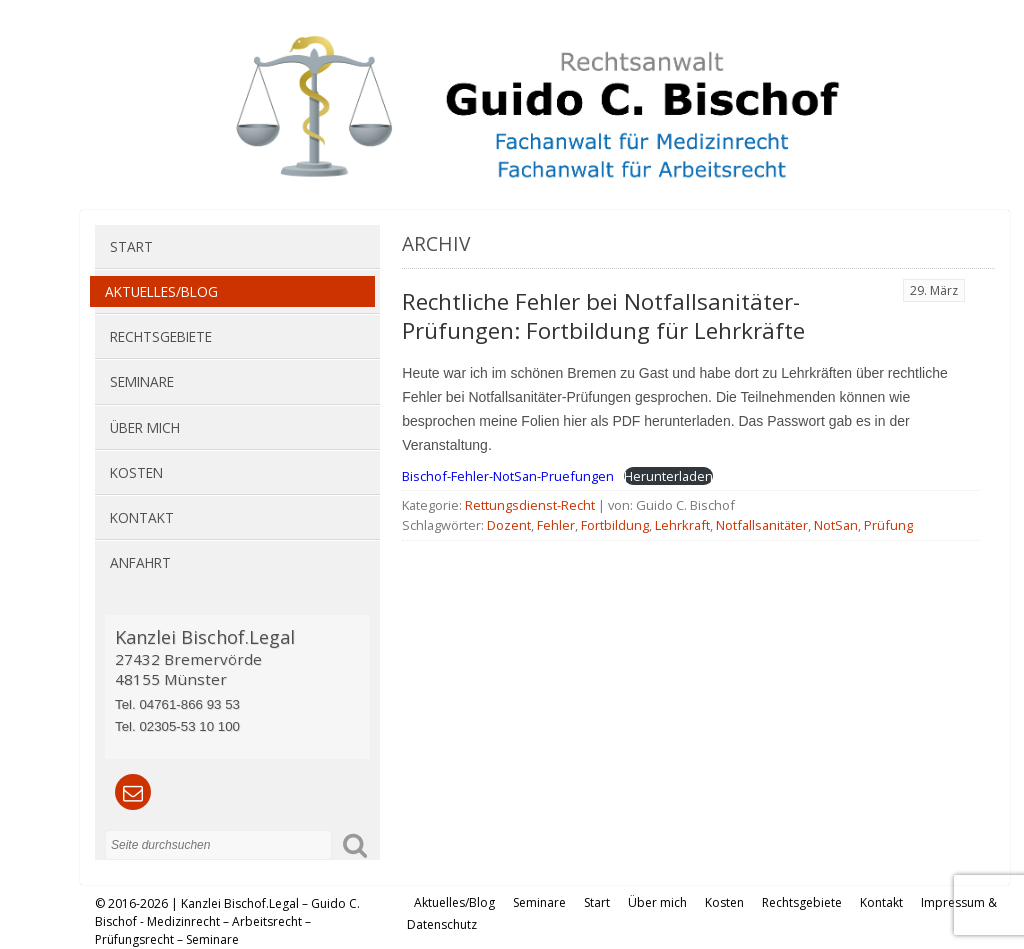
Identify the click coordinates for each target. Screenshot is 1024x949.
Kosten (136, 472)
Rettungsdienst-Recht (530, 505)
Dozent (509, 525)
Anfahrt (140, 562)
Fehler (556, 525)
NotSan (836, 525)
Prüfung (888, 525)
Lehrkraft (682, 525)
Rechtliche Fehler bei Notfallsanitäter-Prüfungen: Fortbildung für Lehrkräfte (603, 316)
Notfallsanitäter (762, 525)
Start (131, 246)
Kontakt (142, 517)
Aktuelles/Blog (161, 291)
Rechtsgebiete (161, 336)
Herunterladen (668, 476)
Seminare (142, 381)
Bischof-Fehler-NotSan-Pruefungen (508, 476)
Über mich (145, 427)
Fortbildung (615, 525)
